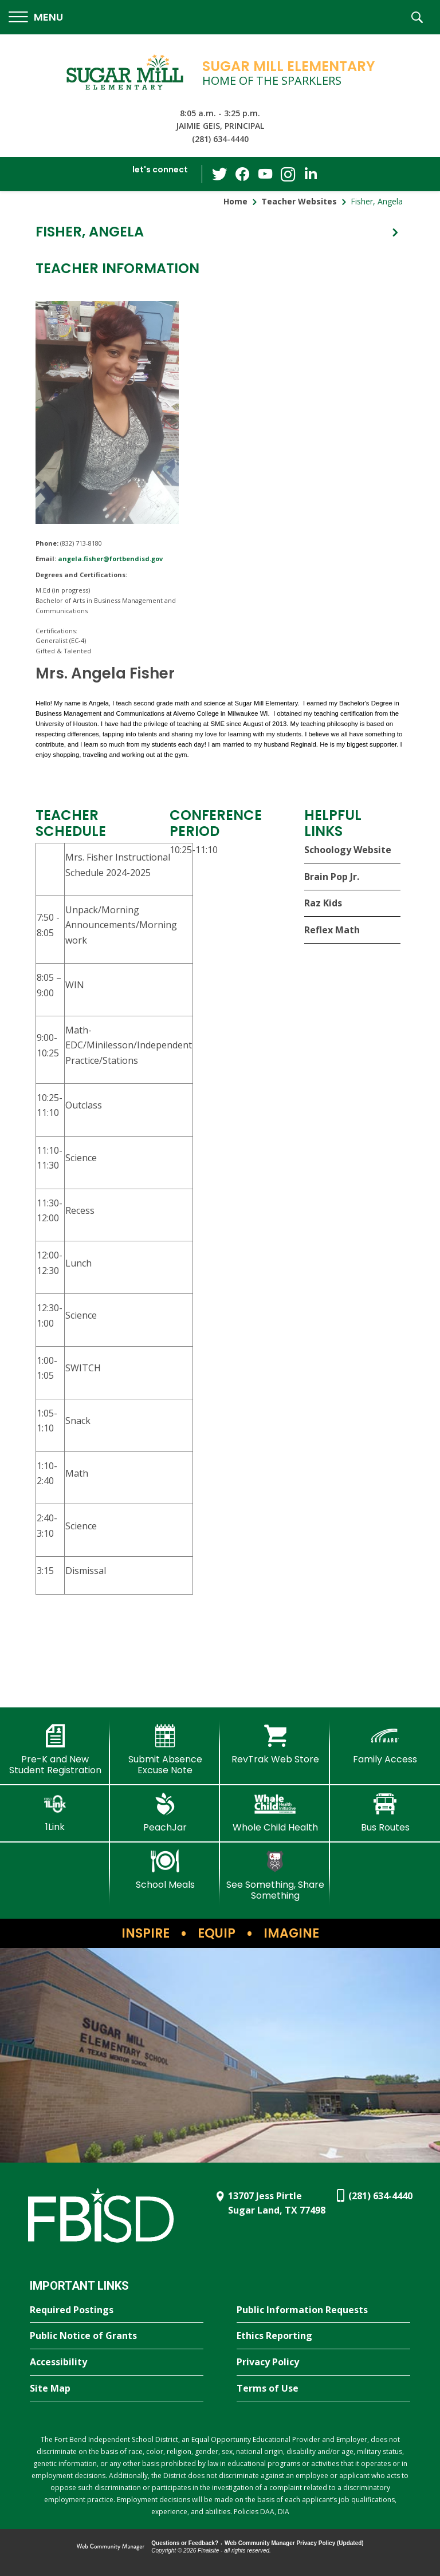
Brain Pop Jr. (331, 876)
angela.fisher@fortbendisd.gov (110, 558)
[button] (36, 17)
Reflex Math (332, 930)
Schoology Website (347, 849)
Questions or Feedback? (184, 2543)
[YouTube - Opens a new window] (265, 173)
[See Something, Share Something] (275, 1875)
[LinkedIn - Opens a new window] (311, 173)
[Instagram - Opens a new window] (288, 174)
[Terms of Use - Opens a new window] (323, 2389)
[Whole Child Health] (275, 1812)
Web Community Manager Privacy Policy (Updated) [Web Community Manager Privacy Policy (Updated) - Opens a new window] (294, 2543)
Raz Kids (323, 903)
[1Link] (55, 1812)
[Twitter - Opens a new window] (219, 173)
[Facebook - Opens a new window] (242, 174)
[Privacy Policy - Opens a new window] (323, 2362)
